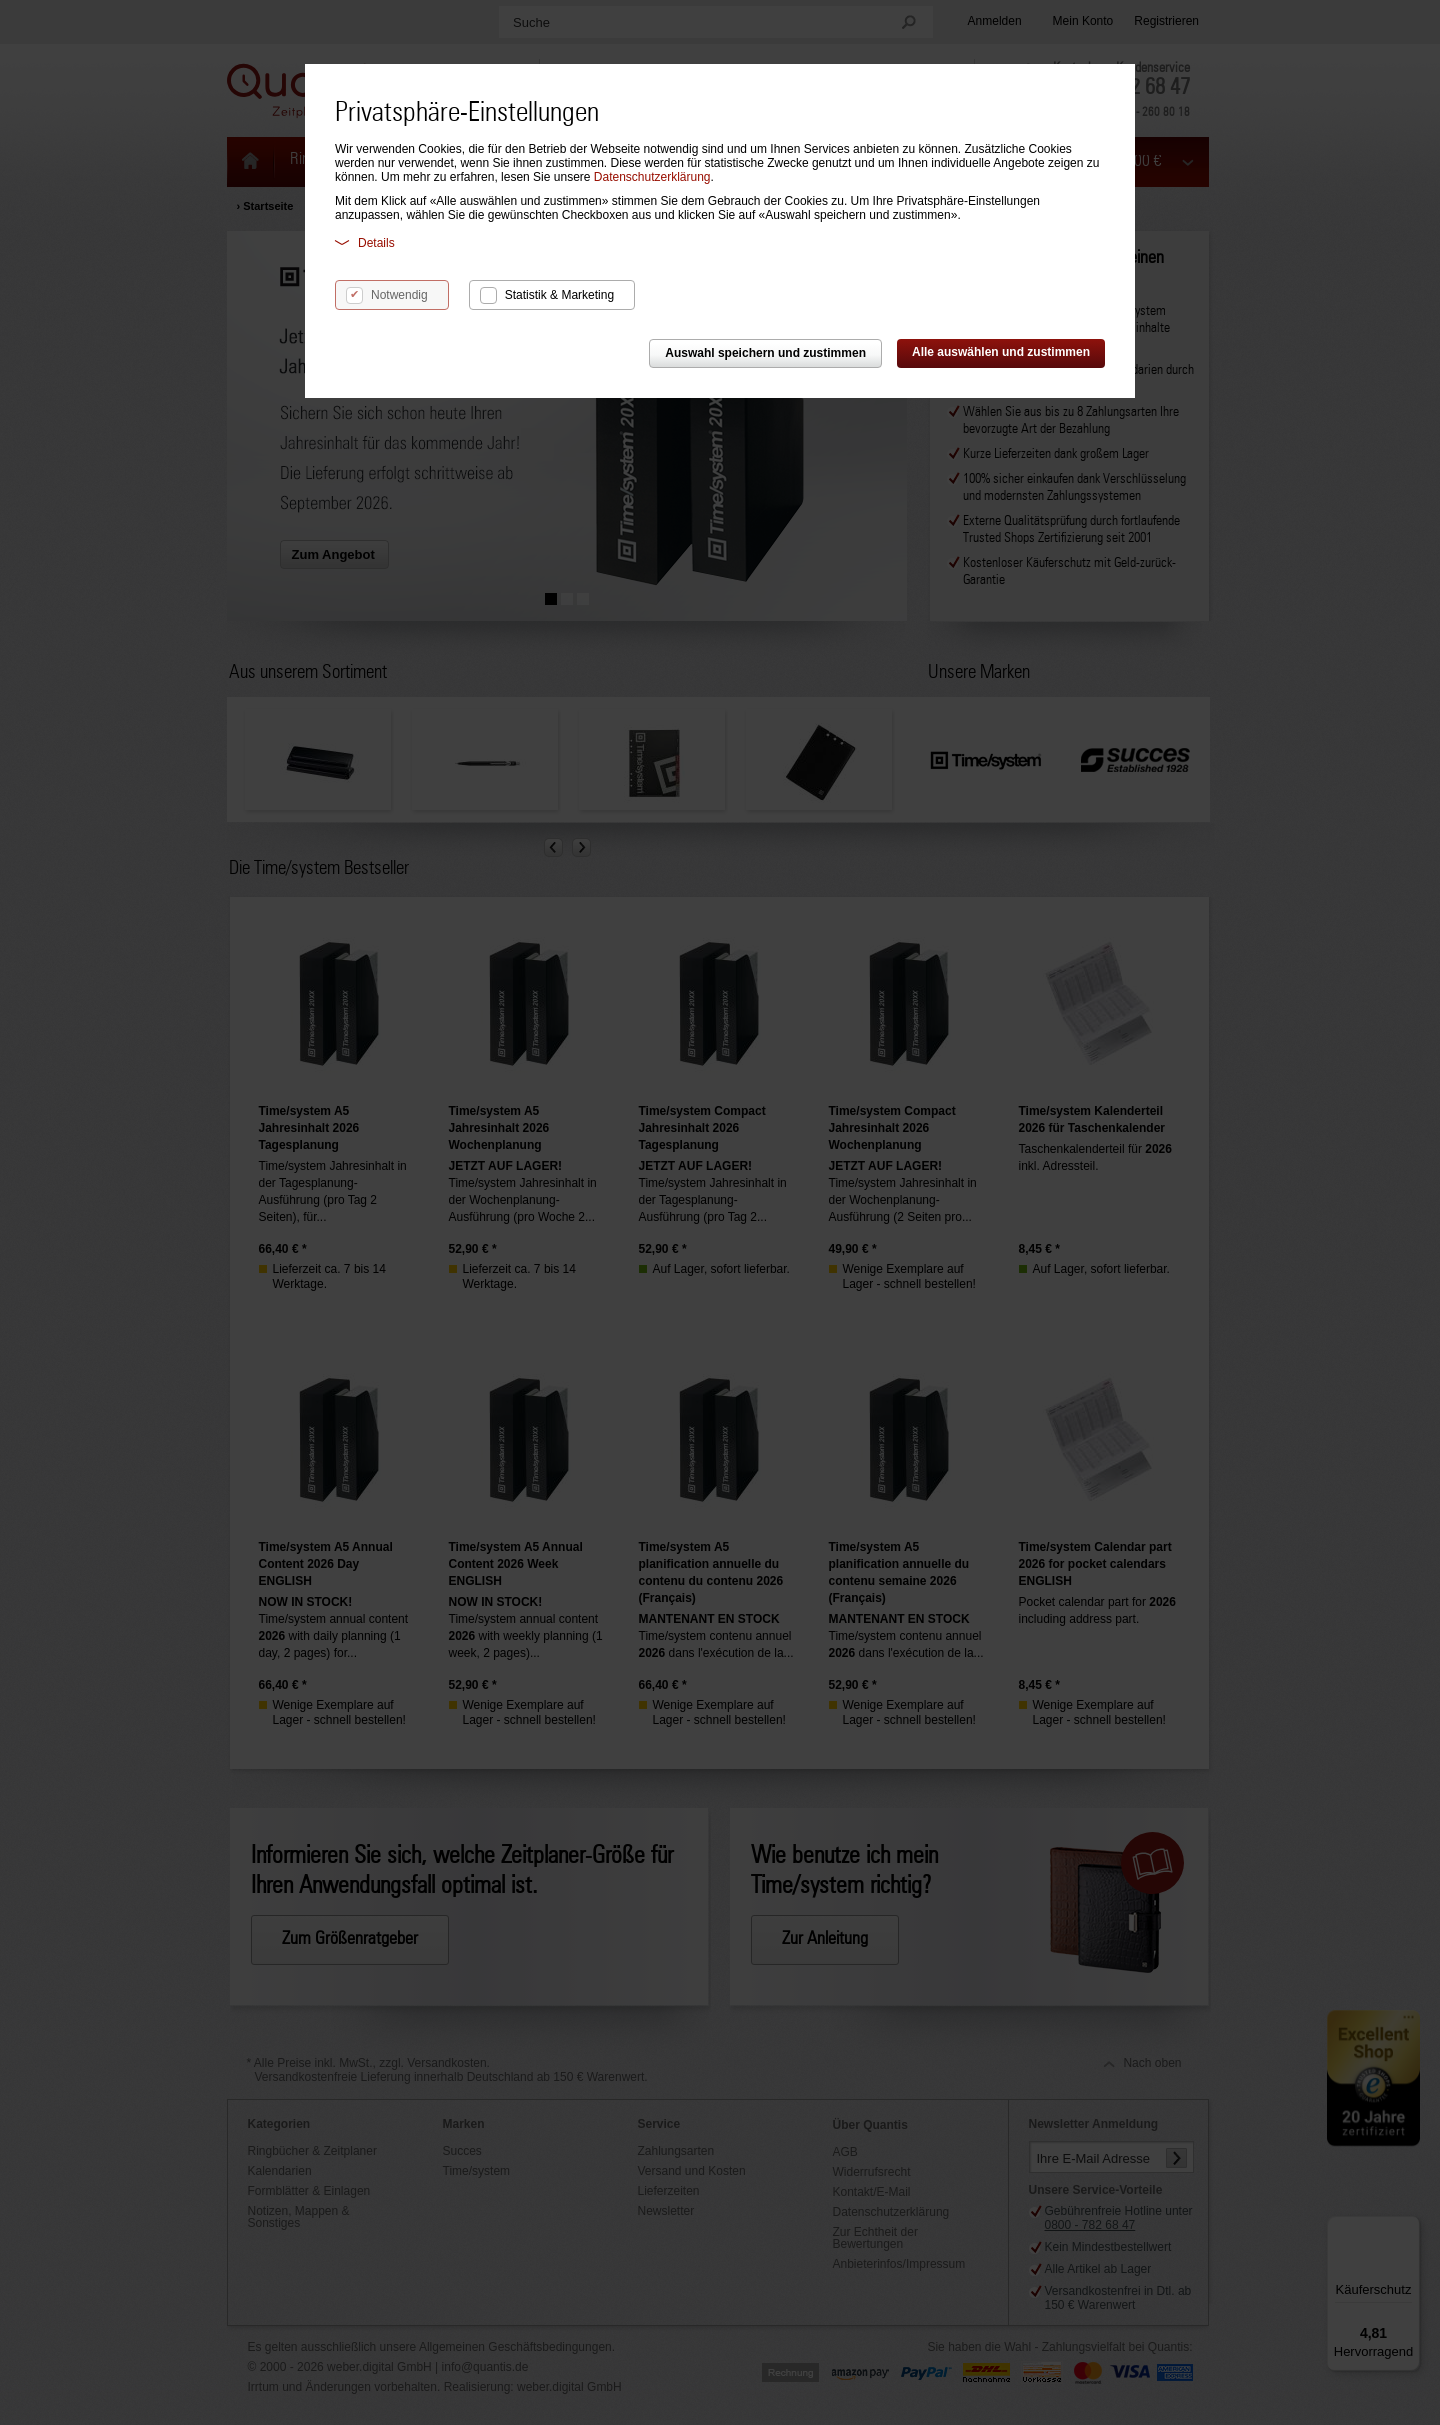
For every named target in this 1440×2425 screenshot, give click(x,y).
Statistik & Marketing (559, 295)
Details (365, 242)
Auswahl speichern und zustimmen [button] (765, 353)
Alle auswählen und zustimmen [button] (1001, 352)
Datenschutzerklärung (652, 177)
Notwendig (399, 295)
